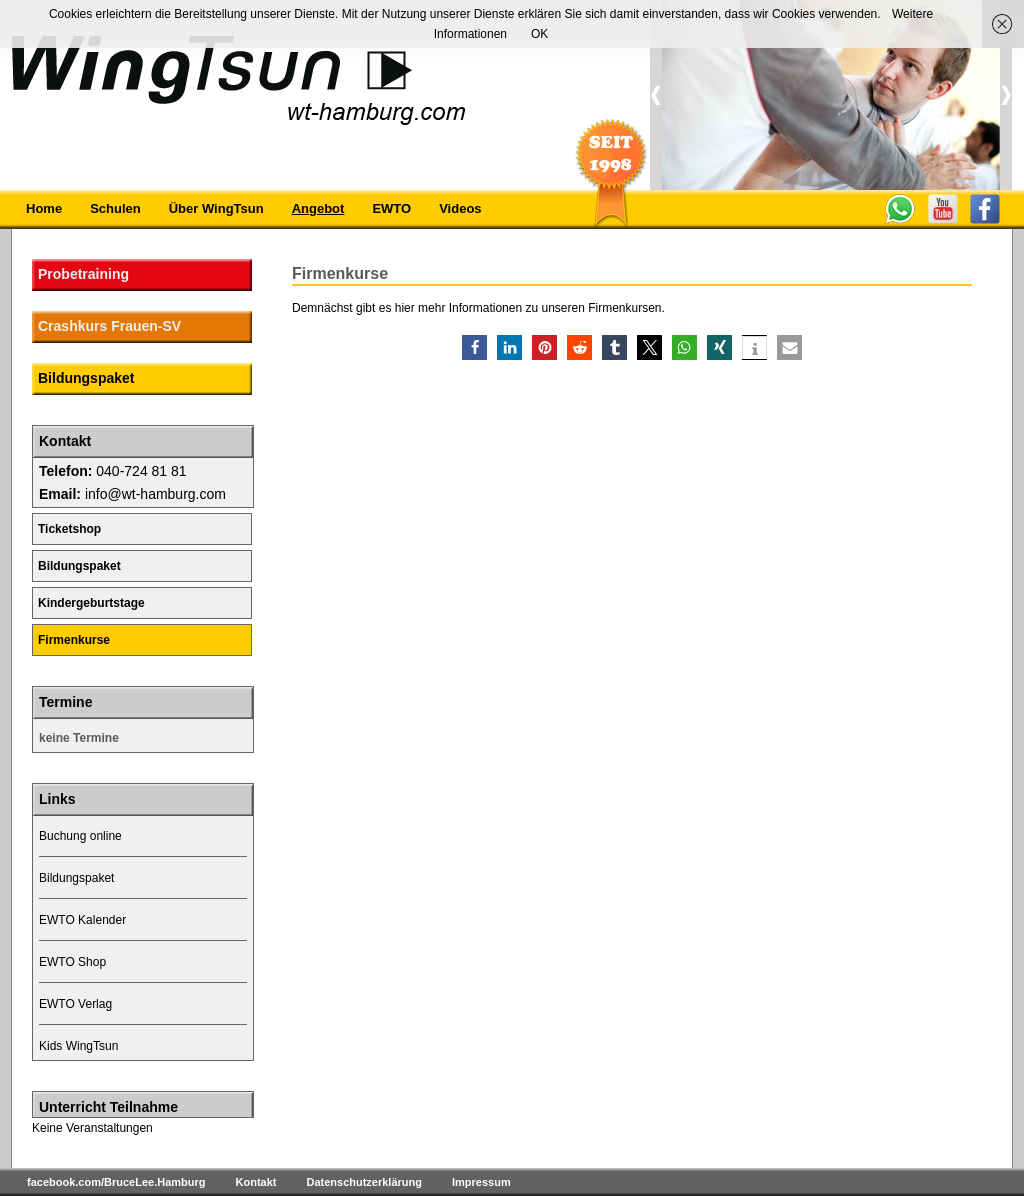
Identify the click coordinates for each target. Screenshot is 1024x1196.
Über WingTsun (216, 208)
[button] (474, 347)
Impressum (481, 1182)
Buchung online (80, 836)
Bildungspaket (86, 378)
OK (539, 34)
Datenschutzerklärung (364, 1182)
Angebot (318, 208)
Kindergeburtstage (91, 603)
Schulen (115, 208)
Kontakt (256, 1182)
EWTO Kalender (82, 920)
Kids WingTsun (78, 1046)
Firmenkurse (74, 640)
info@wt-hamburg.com (155, 494)
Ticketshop (69, 529)
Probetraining (83, 274)
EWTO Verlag (75, 1004)
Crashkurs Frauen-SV (109, 326)
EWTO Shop (72, 962)
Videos (460, 208)
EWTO (391, 208)
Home (44, 208)
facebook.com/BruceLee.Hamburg (116, 1182)
